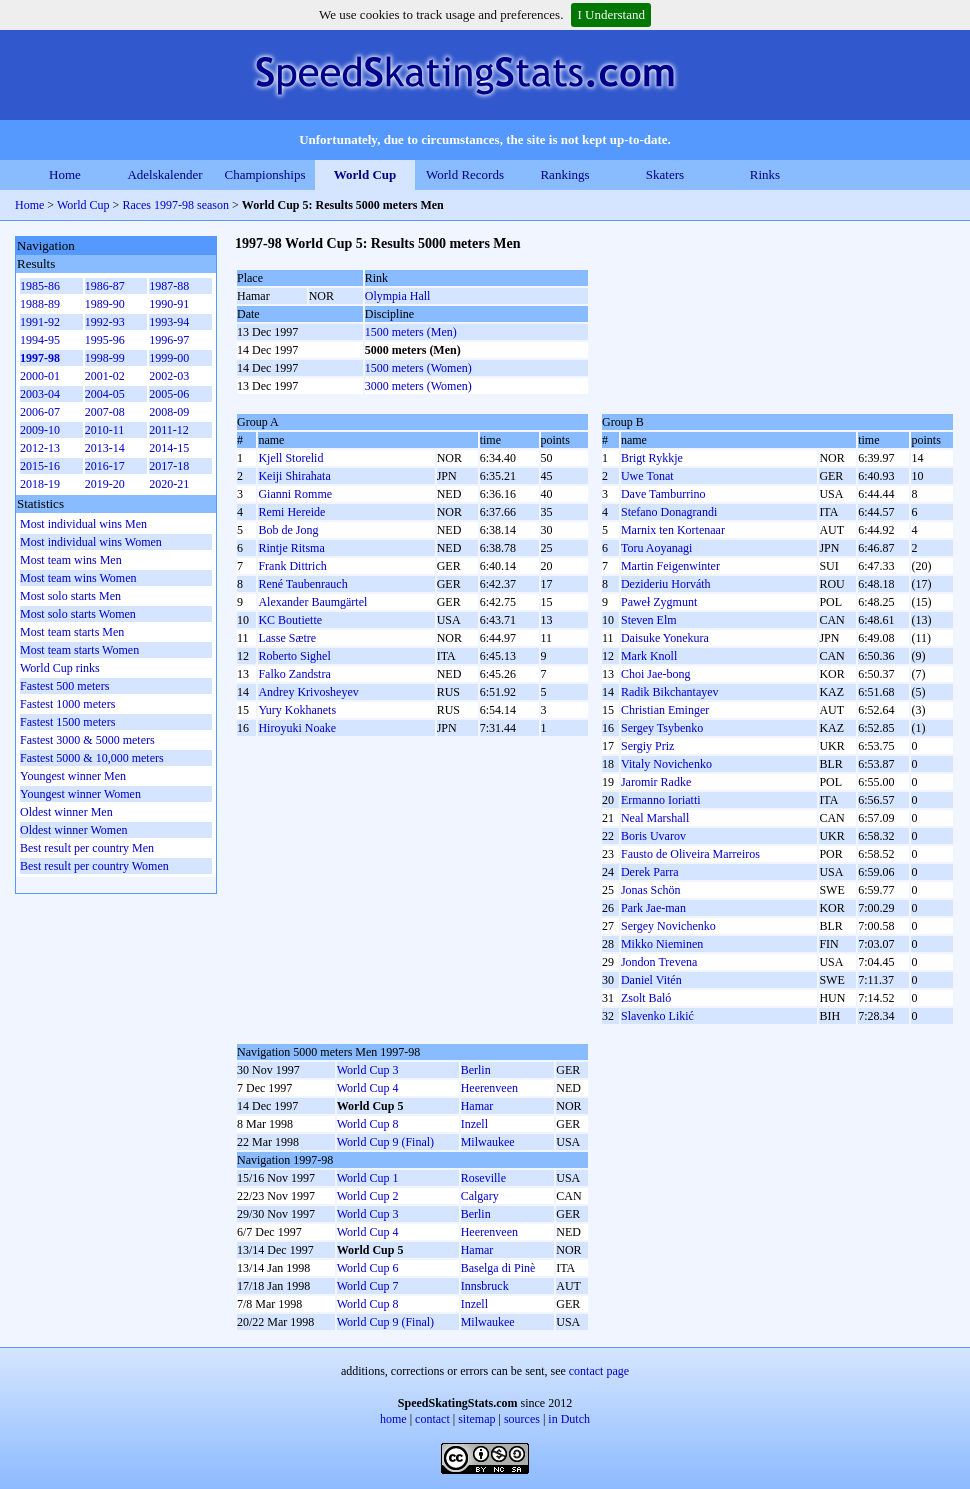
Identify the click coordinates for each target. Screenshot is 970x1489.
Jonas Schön (651, 890)
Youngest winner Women (80, 794)
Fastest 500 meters (64, 686)
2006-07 (40, 412)
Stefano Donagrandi (669, 512)
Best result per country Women (94, 866)
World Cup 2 (368, 1196)
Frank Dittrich (292, 566)
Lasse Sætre (287, 638)
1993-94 (169, 322)
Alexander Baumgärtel (312, 602)
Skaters (665, 174)
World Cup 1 (368, 1178)
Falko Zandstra (294, 674)
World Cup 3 (368, 1070)
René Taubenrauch (302, 584)
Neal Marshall (655, 818)
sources (522, 1419)
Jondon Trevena (659, 962)
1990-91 (169, 304)
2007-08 (105, 412)
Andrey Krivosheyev (308, 692)
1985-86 (40, 286)
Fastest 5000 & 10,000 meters (92, 758)
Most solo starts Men (70, 596)
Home (65, 174)
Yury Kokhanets (297, 710)
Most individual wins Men (83, 524)
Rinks (765, 174)
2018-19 (40, 484)
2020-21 (169, 484)
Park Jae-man (653, 908)
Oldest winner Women (73, 830)
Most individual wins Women (91, 542)
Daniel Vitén (651, 980)
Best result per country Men (87, 848)
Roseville (483, 1178)
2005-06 (169, 394)
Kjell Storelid (290, 458)
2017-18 (169, 466)
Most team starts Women (79, 650)
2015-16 (40, 466)
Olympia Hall (398, 296)
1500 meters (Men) (411, 332)
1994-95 (40, 340)
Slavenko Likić (657, 1016)
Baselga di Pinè (498, 1268)
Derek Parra (650, 872)
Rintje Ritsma (291, 548)
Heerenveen (489, 1088)
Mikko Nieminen (662, 944)
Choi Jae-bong (656, 674)
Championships (265, 174)
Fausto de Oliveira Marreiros (690, 854)
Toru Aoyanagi (656, 548)
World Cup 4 (368, 1088)
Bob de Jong (288, 530)
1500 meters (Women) (418, 368)
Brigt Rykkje (652, 458)
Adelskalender (164, 174)
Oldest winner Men (66, 812)
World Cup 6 (368, 1268)
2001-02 (105, 376)
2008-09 (169, 412)
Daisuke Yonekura (665, 638)
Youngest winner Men (73, 776)
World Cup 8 (368, 1124)
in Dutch (569, 1419)
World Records (465, 174)
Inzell (474, 1124)
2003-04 (40, 394)
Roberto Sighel (294, 656)
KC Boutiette (290, 620)
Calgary (480, 1196)
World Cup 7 (368, 1286)
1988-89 (40, 304)
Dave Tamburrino (663, 494)
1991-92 (40, 322)
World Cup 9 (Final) (385, 1142)
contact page (599, 1371)
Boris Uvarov (653, 836)
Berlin (476, 1070)
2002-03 (169, 376)
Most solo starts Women (78, 614)
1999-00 (169, 358)
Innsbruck (485, 1286)
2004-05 (105, 394)
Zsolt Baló (646, 998)
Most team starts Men (72, 632)
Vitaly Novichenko (666, 764)
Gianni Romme (295, 494)
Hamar (477, 1106)
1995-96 (105, 340)
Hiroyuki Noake (297, 728)
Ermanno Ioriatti (661, 800)
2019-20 (105, 484)
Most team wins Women (78, 578)
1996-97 (169, 340)
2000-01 (40, 376)
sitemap (476, 1419)
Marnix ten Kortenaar (673, 530)
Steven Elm (649, 620)
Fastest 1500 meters (67, 722)
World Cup (365, 174)
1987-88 (169, 286)
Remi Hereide (291, 512)
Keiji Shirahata (294, 476)
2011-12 (169, 430)
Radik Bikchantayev (670, 692)
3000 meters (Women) (418, 386)
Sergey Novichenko (668, 926)
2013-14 (105, 448)
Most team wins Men (71, 560)
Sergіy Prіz (647, 746)
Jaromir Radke (656, 782)
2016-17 (105, 466)
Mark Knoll (649, 656)
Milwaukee (488, 1142)
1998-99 (105, 358)
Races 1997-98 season (175, 205)
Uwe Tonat (647, 476)
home (393, 1419)
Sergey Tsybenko (662, 728)
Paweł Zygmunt (659, 602)
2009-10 (40, 430)
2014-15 (169, 448)
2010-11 (105, 430)
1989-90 (105, 304)
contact (432, 1419)
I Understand (611, 14)
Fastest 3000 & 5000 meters (87, 740)
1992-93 (105, 322)
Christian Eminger (665, 710)
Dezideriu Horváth (666, 584)
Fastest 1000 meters (67, 704)
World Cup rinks (60, 668)
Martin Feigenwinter (670, 566)
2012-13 (40, 448)
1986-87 (105, 286)
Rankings (564, 174)
